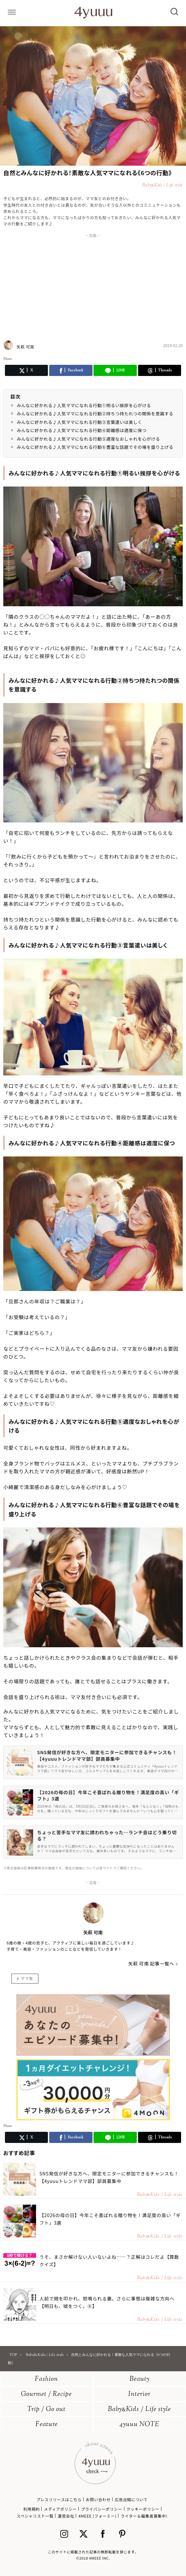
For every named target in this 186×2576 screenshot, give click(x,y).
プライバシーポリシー (101, 2509)
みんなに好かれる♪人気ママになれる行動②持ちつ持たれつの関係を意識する (95, 413)
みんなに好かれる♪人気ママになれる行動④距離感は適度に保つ (82, 430)
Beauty (140, 2379)
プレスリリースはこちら (59, 2499)
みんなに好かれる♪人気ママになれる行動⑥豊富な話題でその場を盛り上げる (95, 447)
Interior (139, 2394)
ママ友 (27, 1978)
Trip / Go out (46, 2409)
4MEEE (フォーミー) (97, 2516)
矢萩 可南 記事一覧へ (151, 1963)
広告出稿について (131, 2499)
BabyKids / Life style (139, 2409)
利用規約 (31, 2509)
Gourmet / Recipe (46, 2394)
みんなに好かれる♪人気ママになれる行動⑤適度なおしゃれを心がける (88, 439)
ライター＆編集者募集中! (144, 2516)
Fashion (46, 2379)
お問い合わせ (98, 2499)
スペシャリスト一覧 (35, 2516)
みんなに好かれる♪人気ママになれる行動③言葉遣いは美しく (79, 422)
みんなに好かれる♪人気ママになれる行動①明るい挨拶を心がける (84, 405)
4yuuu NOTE (139, 2424)
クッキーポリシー (142, 2509)
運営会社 (66, 2516)
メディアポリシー (60, 2509)
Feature (46, 2424)
